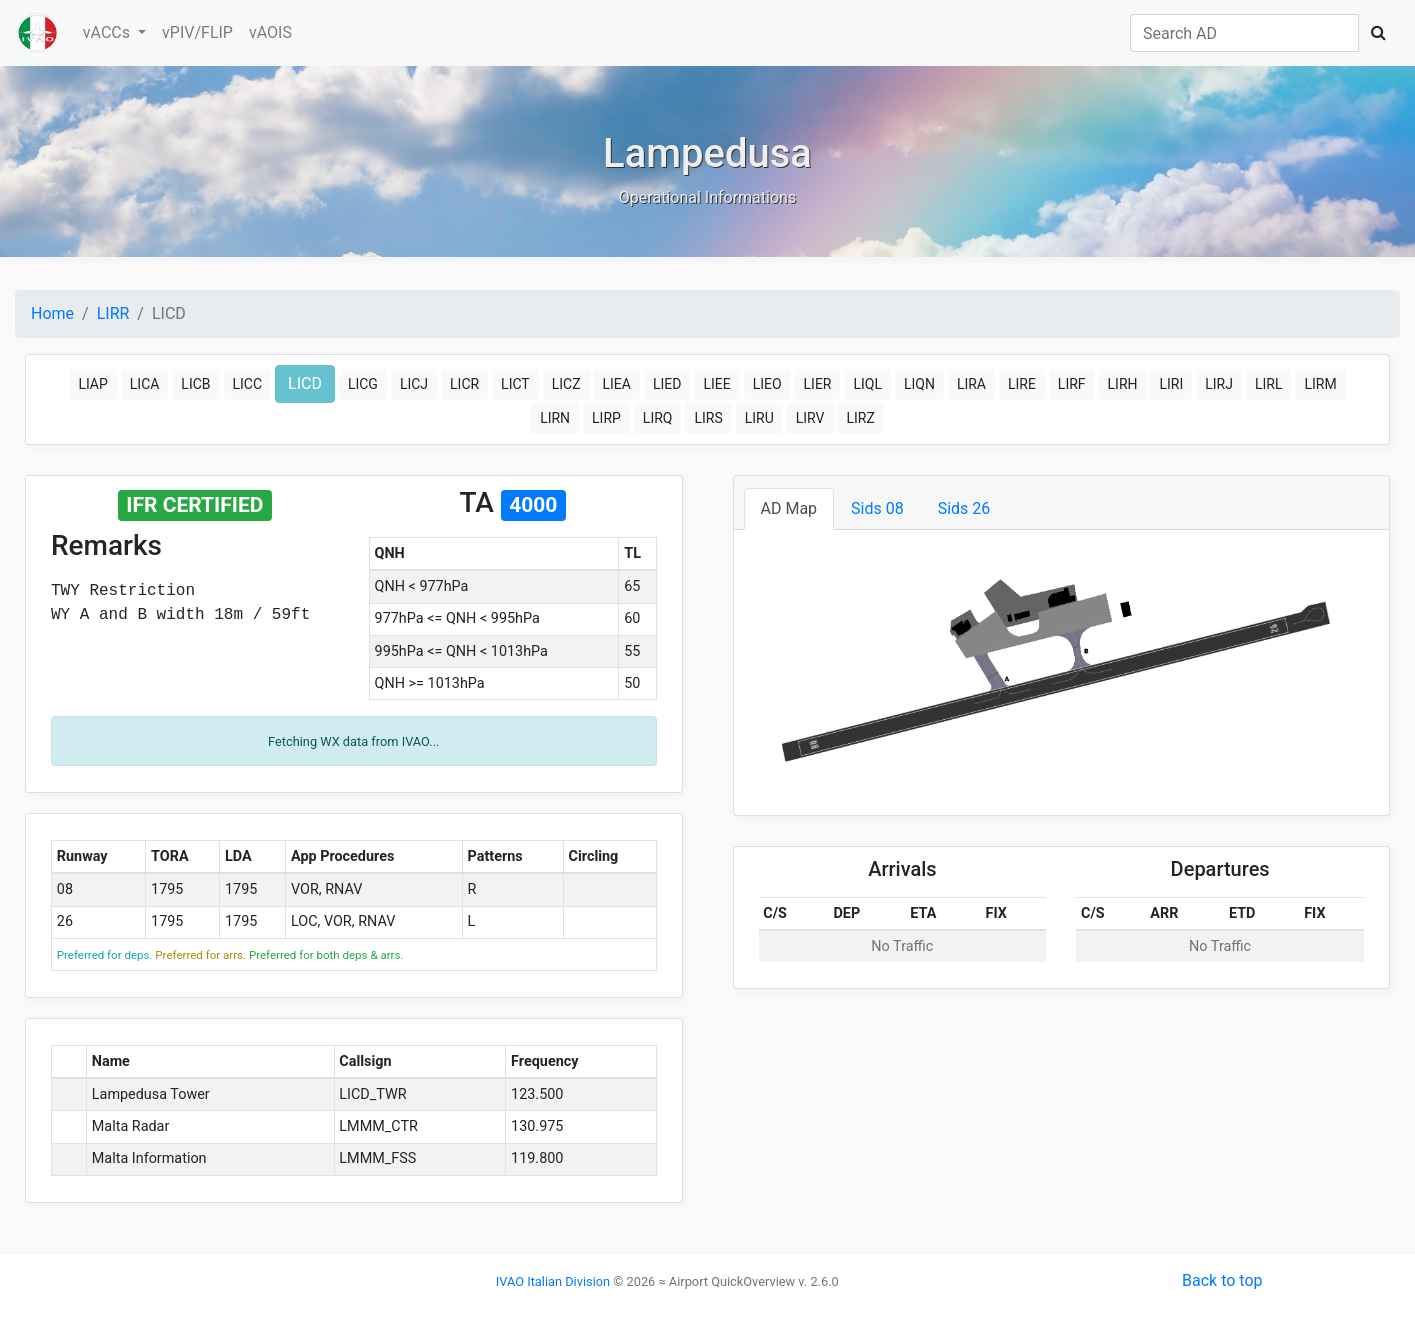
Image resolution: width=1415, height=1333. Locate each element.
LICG (363, 384)
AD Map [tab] (789, 508)
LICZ (566, 384)
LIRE (1022, 384)
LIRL (1269, 384)
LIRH (1123, 384)
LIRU (759, 418)
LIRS (708, 418)
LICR (464, 384)
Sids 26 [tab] (964, 508)
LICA (145, 384)
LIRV (810, 418)
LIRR (113, 313)
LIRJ (1219, 384)
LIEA (617, 384)
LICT (515, 384)
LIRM (1320, 384)
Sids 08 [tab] (877, 508)
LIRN (555, 418)
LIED (667, 384)
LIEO (767, 384)
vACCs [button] (108, 32)
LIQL (867, 384)
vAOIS (270, 32)
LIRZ (860, 418)
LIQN (919, 384)
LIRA (971, 384)
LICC (248, 384)
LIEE (716, 384)
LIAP (92, 384)
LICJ (414, 384)
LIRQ (658, 418)
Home (52, 313)
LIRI (1171, 384)
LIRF (1072, 384)
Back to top (1222, 1280)
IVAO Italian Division (553, 1281)
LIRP (606, 418)
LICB (195, 384)
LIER (818, 384)
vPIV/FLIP (197, 32)
